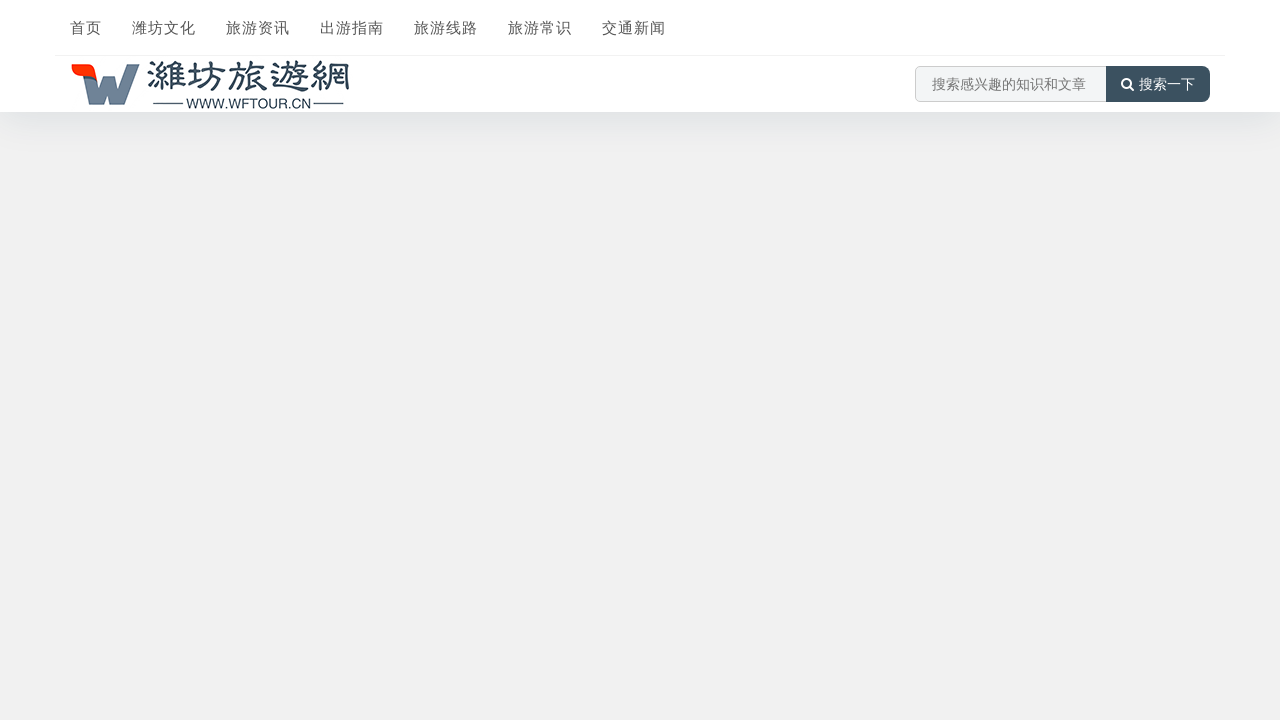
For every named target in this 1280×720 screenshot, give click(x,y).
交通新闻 (634, 27)
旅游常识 (540, 27)
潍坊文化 (164, 27)
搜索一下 (1158, 84)
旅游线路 (446, 27)
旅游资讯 (258, 27)
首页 (86, 27)
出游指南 (352, 27)
